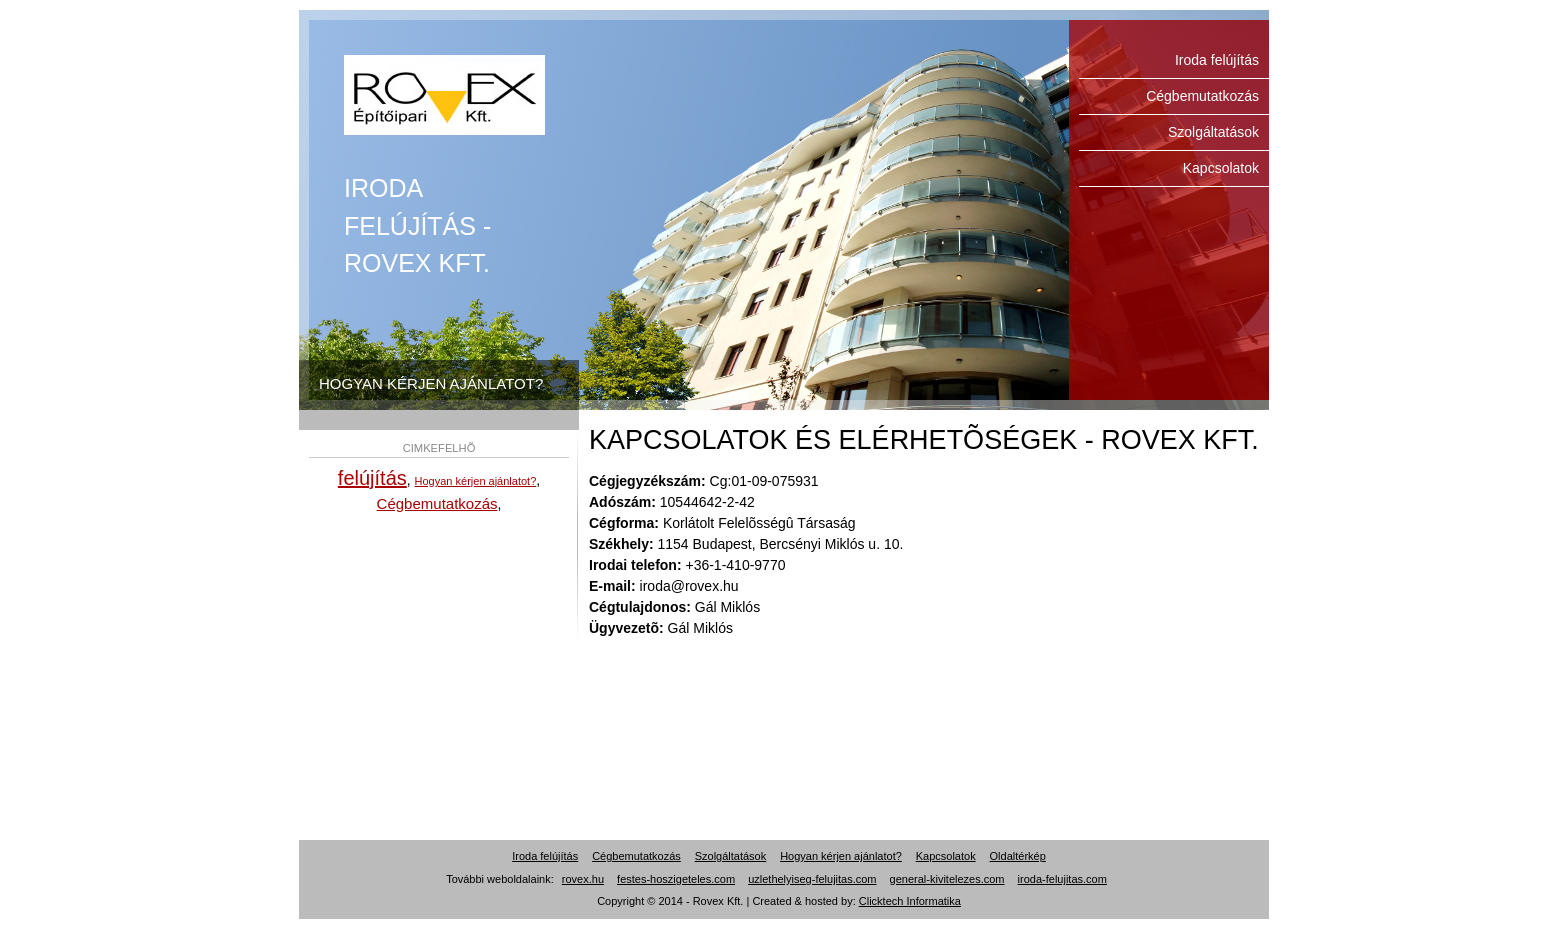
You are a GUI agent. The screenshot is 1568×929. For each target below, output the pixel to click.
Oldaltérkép (1018, 856)
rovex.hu (583, 879)
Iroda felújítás (444, 95)
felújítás (372, 478)
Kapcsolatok (1221, 168)
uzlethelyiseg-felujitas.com (812, 879)
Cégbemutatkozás (1202, 96)
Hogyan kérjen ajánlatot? (476, 481)
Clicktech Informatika (910, 901)
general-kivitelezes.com (947, 879)
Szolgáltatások (1213, 132)
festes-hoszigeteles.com (676, 879)
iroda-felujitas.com (1062, 879)
